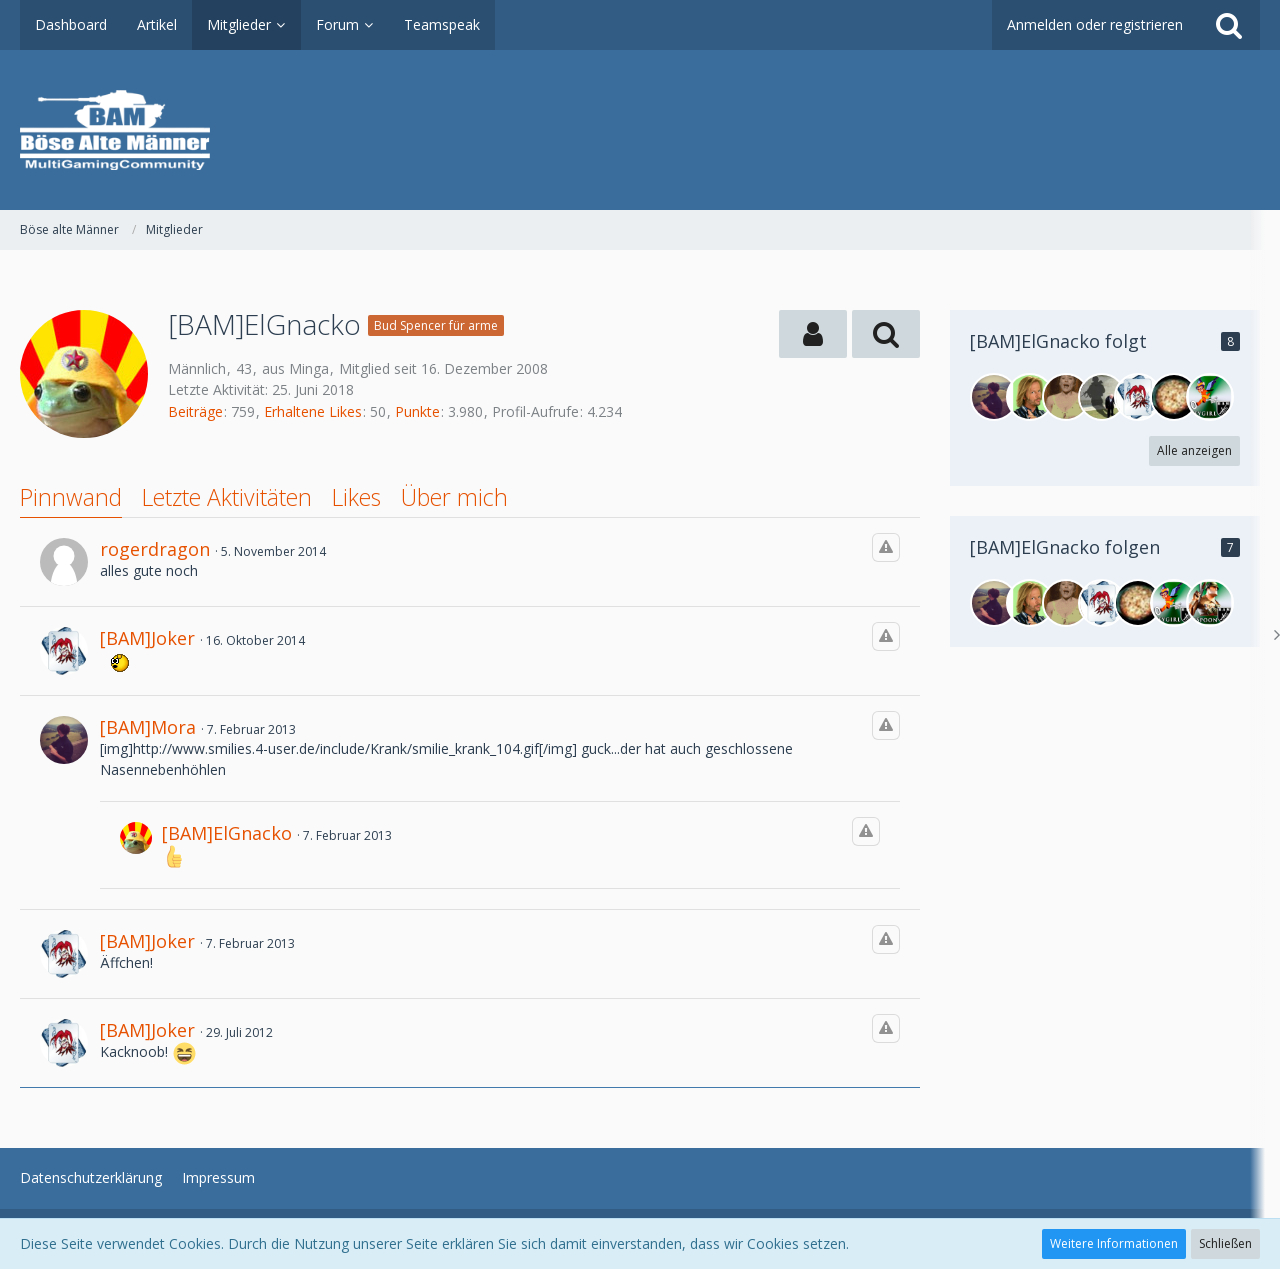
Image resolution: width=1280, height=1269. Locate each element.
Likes (356, 497)
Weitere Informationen (1114, 1243)
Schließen (1225, 1243)
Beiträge (195, 411)
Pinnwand (71, 497)
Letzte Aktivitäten (227, 497)
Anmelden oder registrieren (1095, 24)
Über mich (454, 497)
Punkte (417, 411)
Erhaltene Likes (313, 411)
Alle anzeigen (1194, 450)
